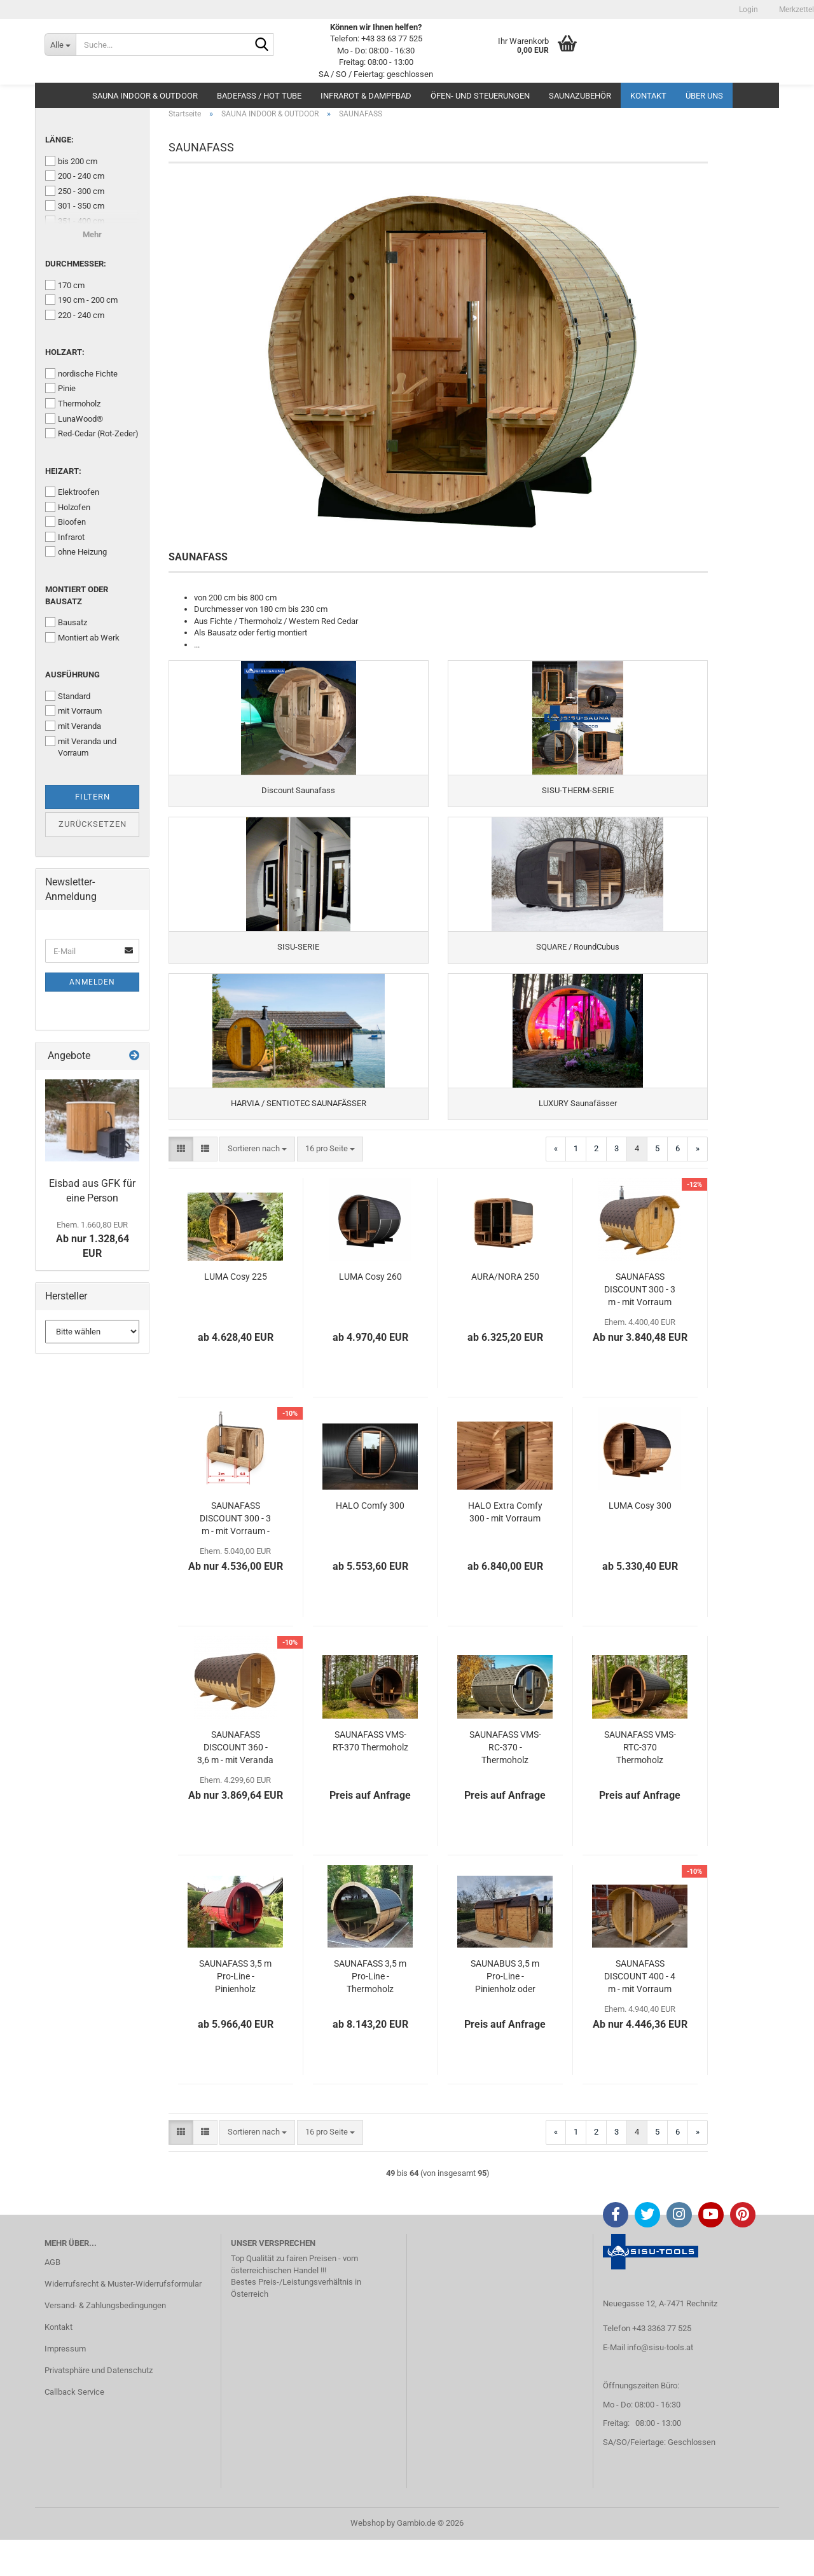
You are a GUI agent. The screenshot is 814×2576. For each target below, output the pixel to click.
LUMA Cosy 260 (370, 1313)
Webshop (367, 2559)
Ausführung (72, 674)
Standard (67, 696)
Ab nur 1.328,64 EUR (92, 1239)
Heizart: (63, 471)
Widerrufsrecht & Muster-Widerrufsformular (123, 2320)
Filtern (92, 796)
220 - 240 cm (74, 315)
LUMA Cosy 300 (640, 1542)
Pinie (60, 388)
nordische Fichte (81, 373)
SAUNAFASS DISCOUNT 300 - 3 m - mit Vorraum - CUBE (235, 1555)
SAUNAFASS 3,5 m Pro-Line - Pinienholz (235, 2012)
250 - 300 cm (74, 191)
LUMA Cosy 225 (235, 1313)
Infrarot (65, 537)
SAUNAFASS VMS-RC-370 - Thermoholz (505, 1783)
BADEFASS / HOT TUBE (259, 95)
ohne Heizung (76, 551)
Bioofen (65, 521)
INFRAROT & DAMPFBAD (366, 95)
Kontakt (648, 95)
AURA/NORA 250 (505, 1313)
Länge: (59, 139)
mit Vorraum (73, 710)
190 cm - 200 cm (81, 299)
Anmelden (92, 982)
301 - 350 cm (74, 205)
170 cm (65, 285)
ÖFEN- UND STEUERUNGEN (480, 95)
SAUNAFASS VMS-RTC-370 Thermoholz (640, 1783)
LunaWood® (74, 418)
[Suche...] (60, 44)
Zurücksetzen (93, 824)
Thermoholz (72, 403)
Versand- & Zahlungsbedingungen (105, 2341)
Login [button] (747, 9)
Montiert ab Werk (82, 637)
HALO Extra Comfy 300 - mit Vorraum (505, 1548)
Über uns (704, 95)
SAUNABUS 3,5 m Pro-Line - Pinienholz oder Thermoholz (505, 2013)
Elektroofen (72, 492)
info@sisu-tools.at (660, 2383)
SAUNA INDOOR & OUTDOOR (145, 95)
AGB (52, 2298)
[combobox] (257, 1185)
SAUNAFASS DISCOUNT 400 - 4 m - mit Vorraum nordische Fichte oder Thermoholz (639, 2013)
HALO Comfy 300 (370, 1542)
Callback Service (74, 2428)
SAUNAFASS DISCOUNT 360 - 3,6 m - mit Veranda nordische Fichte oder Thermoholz (235, 1784)
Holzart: (65, 352)
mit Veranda (73, 726)
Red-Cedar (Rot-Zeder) (92, 433)
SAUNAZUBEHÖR (580, 95)
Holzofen (67, 507)
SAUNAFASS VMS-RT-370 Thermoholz (370, 1777)
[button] (181, 1185)
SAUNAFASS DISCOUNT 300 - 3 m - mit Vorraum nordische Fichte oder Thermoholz (639, 1326)
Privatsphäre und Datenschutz (99, 2406)
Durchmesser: (75, 263)
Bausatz (66, 622)
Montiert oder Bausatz (76, 595)
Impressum (65, 2385)
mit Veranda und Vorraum (80, 747)
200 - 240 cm (74, 175)
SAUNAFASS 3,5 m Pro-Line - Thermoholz (370, 2012)
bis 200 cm (71, 161)
